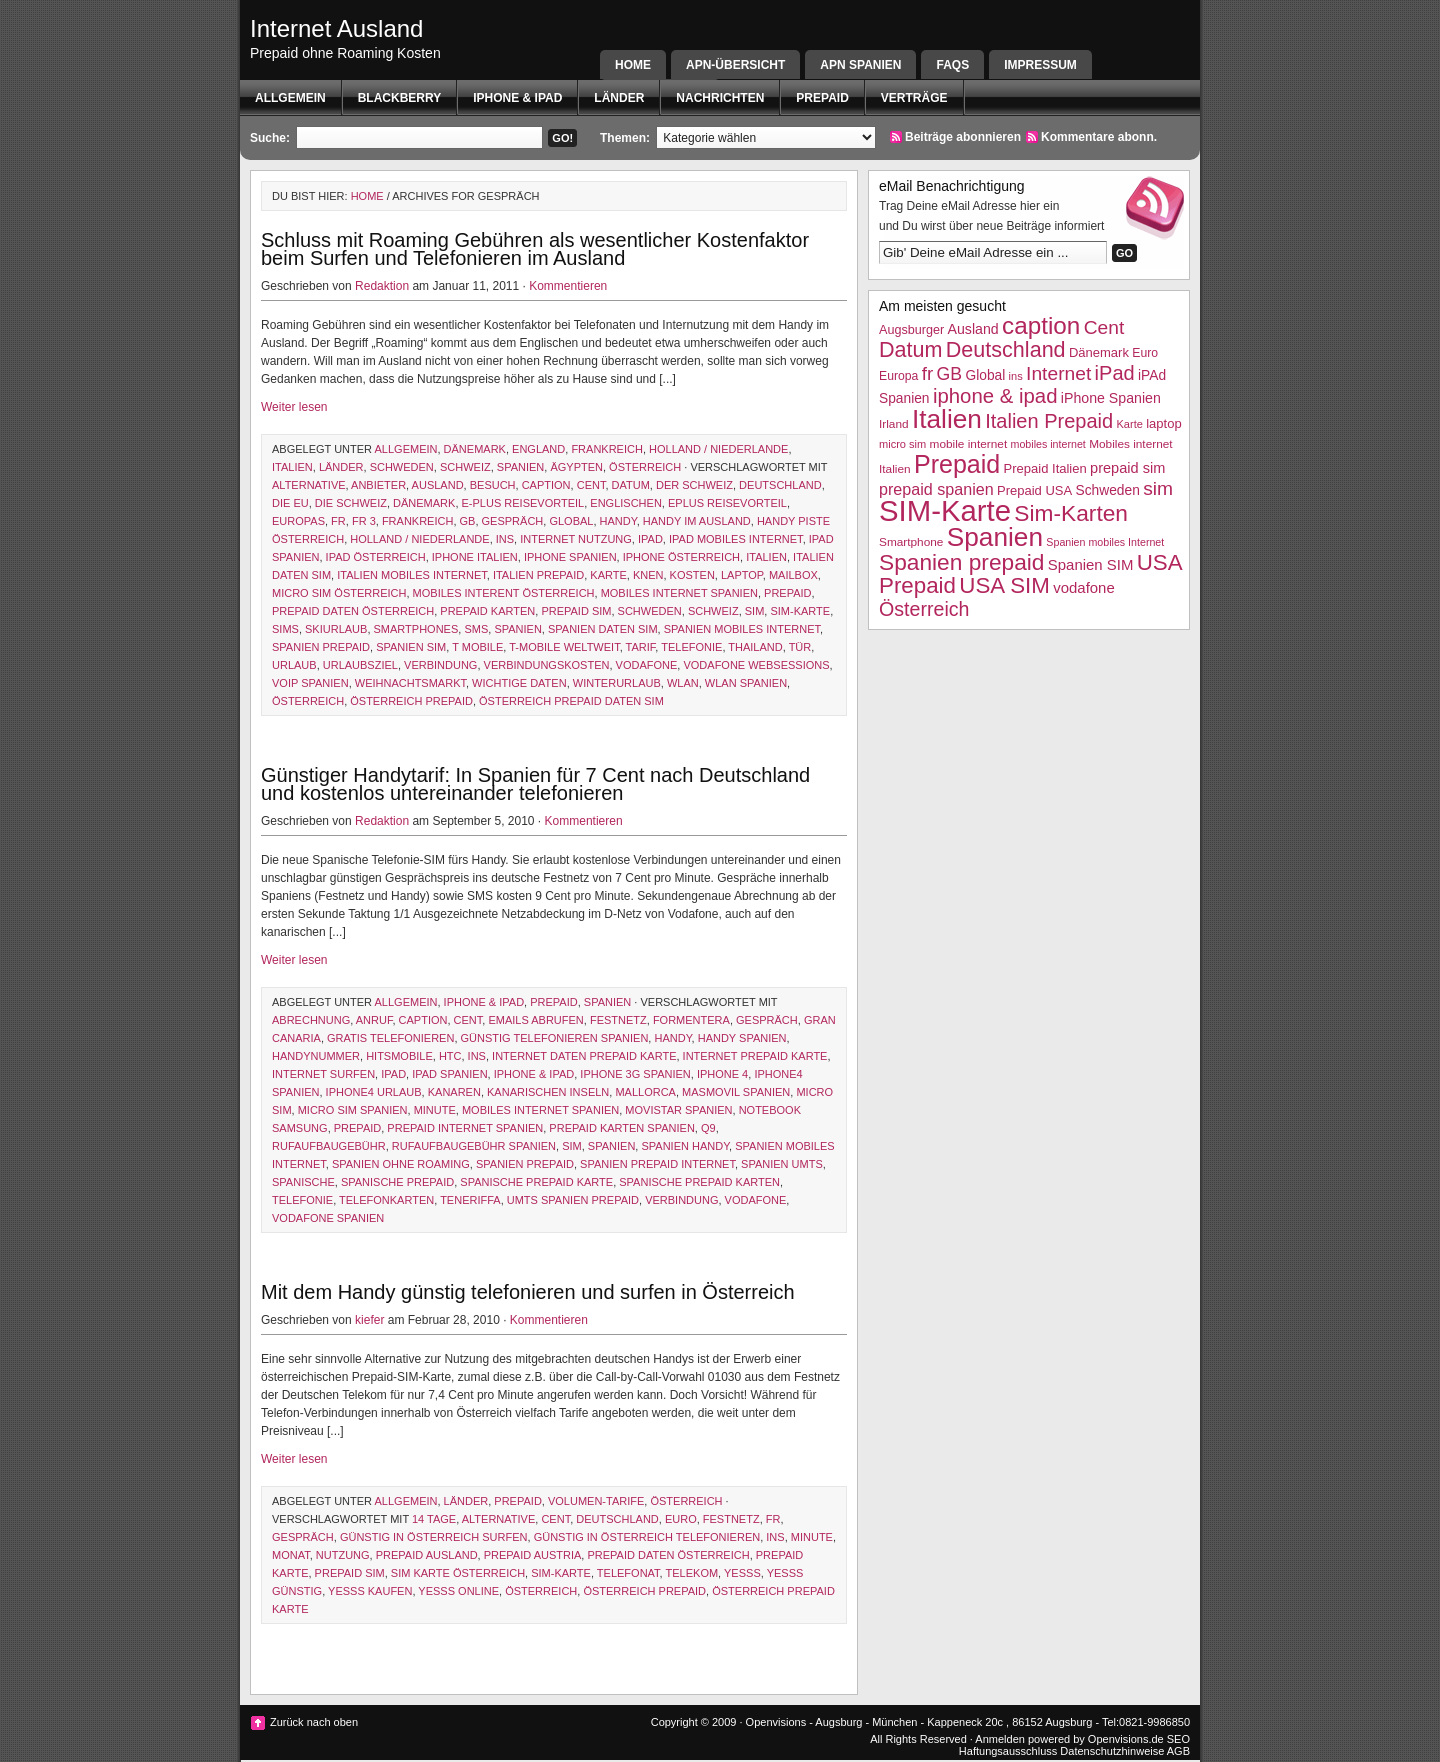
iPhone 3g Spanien (635, 1074)
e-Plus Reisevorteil (523, 503)
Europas (298, 521)
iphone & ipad (517, 98)
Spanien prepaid (321, 647)
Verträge (914, 98)
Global (571, 521)
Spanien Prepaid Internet (657, 1164)
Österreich (645, 467)
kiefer (369, 1320)
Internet (1058, 373)
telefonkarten (386, 1200)
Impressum (1040, 65)
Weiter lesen (294, 407)
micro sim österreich (339, 593)
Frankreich (607, 449)
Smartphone (911, 542)
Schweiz (465, 467)
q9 (708, 1128)
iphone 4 (722, 1074)
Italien (292, 467)
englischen (626, 503)
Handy (618, 521)
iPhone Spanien (570, 557)
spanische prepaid (397, 1182)
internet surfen (323, 1074)
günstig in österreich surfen (434, 1537)
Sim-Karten (1071, 513)
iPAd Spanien (449, 1074)
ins (505, 539)
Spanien (520, 467)
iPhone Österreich (681, 557)
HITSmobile (399, 1056)
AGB (1178, 1751)
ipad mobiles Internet (736, 539)
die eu (290, 503)
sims (285, 629)
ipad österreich (376, 557)
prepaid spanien (936, 489)
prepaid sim (576, 611)
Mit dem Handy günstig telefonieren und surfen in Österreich (528, 1292)
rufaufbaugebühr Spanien (474, 1146)
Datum (631, 485)
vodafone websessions (756, 665)
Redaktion (382, 286)
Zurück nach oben (314, 1722)
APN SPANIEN (860, 65)
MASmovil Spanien (736, 1092)
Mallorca (645, 1092)
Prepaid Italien (1045, 468)
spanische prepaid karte (536, 1182)
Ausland (438, 485)
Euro (681, 1519)
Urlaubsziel (360, 665)
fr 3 (364, 521)
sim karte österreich (458, 1573)
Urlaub (294, 665)
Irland (894, 424)
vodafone (647, 665)
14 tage (434, 1519)
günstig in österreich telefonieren (647, 1537)
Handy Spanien (742, 1038)
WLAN (683, 683)
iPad (650, 539)
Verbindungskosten (547, 665)
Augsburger (911, 330)
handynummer (316, 1056)
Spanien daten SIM (603, 629)
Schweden (402, 467)
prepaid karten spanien (621, 1128)
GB (468, 521)
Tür (800, 647)
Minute (435, 1110)
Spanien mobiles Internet (742, 629)
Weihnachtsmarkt (410, 683)
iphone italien (475, 557)
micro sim (902, 444)
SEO (1178, 1739)
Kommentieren (568, 286)
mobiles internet (1048, 444)
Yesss (742, 1573)
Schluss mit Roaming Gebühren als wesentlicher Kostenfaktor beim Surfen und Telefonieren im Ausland (535, 249)
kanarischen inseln (548, 1092)
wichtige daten (519, 683)
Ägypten (576, 467)
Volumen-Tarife (596, 1501)
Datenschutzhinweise (1112, 1751)
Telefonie (691, 647)
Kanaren (454, 1092)
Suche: (270, 138)
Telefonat (628, 1573)
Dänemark (475, 449)
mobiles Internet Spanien (679, 593)
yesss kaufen (370, 1591)
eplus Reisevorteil (727, 503)
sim (755, 611)
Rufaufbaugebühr (329, 1146)
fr (338, 521)
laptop (742, 575)
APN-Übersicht (735, 65)
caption (546, 485)
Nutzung (343, 1555)
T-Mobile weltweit (564, 647)
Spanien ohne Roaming (401, 1164)
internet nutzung (576, 539)
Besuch (493, 485)
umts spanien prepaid (573, 1200)
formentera (691, 1020)
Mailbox (793, 575)
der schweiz (694, 485)
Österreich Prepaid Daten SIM (571, 701)
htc (450, 1056)
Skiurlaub (336, 629)
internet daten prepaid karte (584, 1056)
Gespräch (513, 521)
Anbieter (378, 485)
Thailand (755, 647)
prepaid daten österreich (353, 611)
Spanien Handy (685, 1146)
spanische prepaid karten (699, 1182)
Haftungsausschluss (1008, 1751)
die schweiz (351, 503)
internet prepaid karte (755, 1056)
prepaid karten (487, 611)
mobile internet (969, 444)
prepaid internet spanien (465, 1128)
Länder (619, 98)
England (538, 449)
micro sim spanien (353, 1110)
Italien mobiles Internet (412, 575)
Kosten (692, 575)
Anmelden (1000, 1739)
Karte (608, 575)
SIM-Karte (800, 611)
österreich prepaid (411, 701)
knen (648, 575)
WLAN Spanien (746, 683)
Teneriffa (470, 1200)
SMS (476, 629)
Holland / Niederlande (718, 449)
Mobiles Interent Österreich (504, 593)
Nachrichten (720, 98)
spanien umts (782, 1164)
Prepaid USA (1034, 490)
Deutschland (780, 485)
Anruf (374, 1020)
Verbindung (440, 665)
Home (633, 65)
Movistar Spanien (678, 1110)
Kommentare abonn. (1099, 137)
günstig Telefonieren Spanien (555, 1038)
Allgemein (290, 98)
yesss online (458, 1591)
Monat (291, 1555)
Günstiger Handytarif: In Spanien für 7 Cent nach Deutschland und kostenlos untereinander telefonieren (535, 784)
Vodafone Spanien (328, 1218)
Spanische (303, 1182)
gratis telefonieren (390, 1038)
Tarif (641, 647)
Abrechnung (311, 1020)
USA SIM (1004, 585)
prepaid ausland (427, 1555)
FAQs (952, 65)
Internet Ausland (336, 28)
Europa (898, 376)
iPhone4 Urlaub (374, 1092)
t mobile (477, 647)
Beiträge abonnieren (963, 137)
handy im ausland (697, 521)
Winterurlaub (617, 683)
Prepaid (822, 98)
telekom (692, 1573)
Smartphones (416, 629)
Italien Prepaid (538, 575)
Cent (591, 485)
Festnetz (618, 1020)
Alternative (309, 485)
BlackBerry (400, 98)
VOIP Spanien (310, 683)
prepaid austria (533, 1555)
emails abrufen (535, 1020)
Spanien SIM (411, 647)
